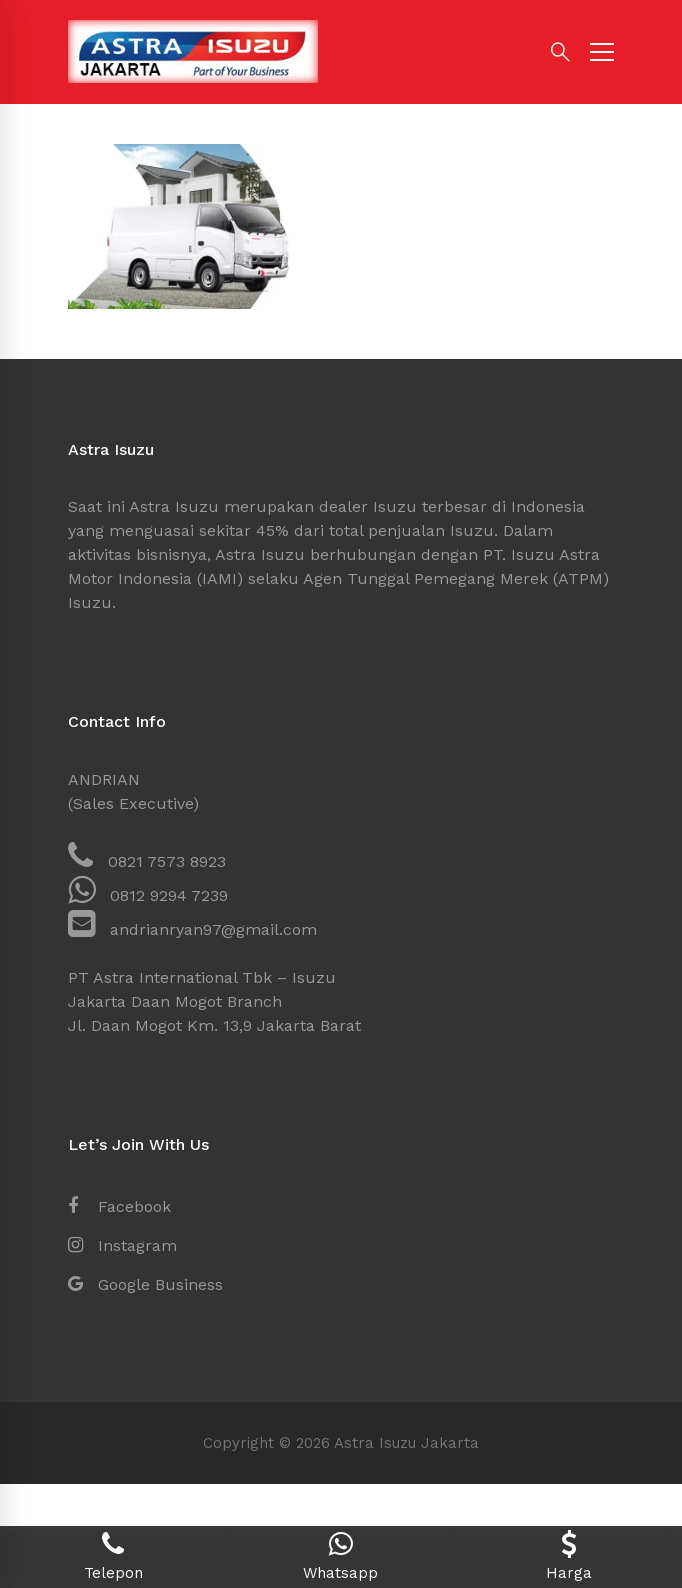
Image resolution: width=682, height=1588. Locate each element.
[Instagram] (122, 1246)
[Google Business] (145, 1285)
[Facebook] (119, 1207)
